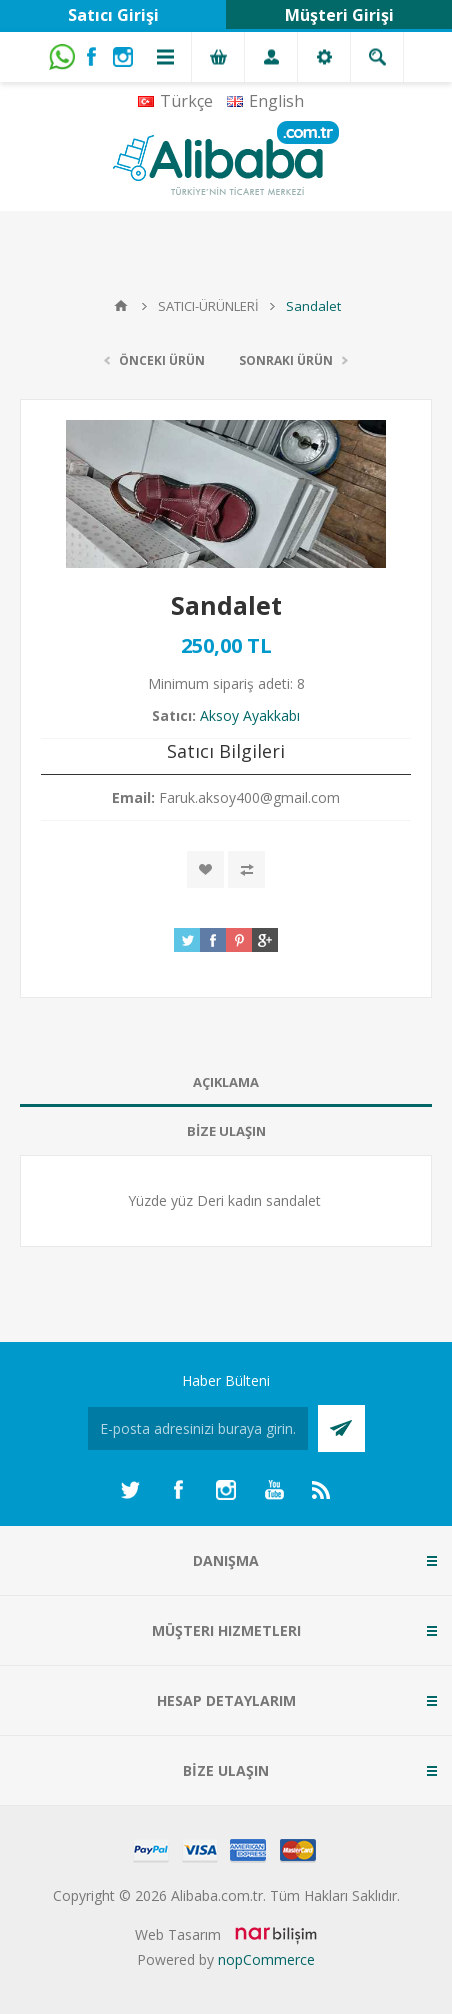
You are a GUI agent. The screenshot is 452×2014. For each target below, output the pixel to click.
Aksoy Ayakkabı (250, 715)
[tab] (226, 1082)
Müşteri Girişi (339, 15)
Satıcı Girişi (113, 15)
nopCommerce (266, 1959)
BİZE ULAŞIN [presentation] (226, 1131)
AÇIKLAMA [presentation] (226, 1082)
